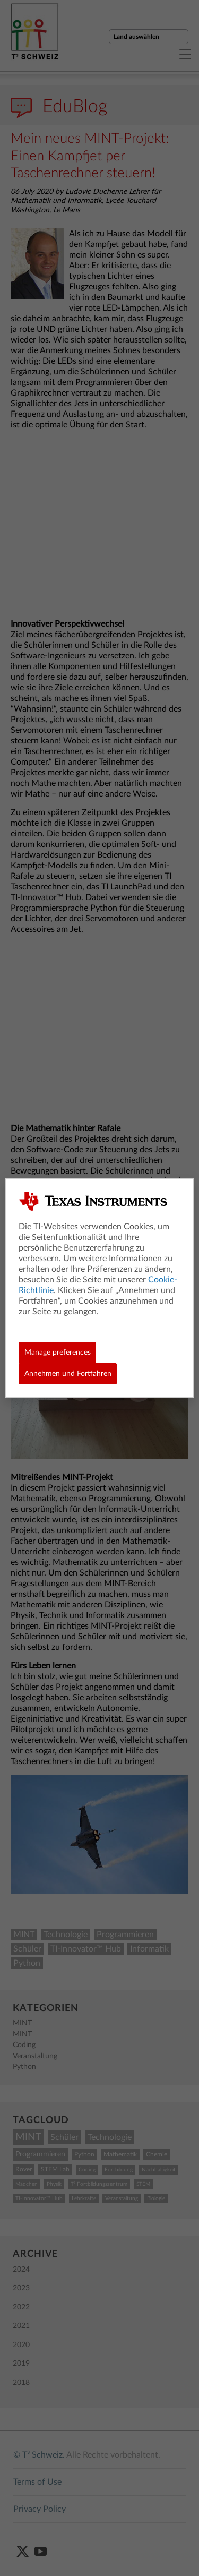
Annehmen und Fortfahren (67, 1373)
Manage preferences (57, 1352)
